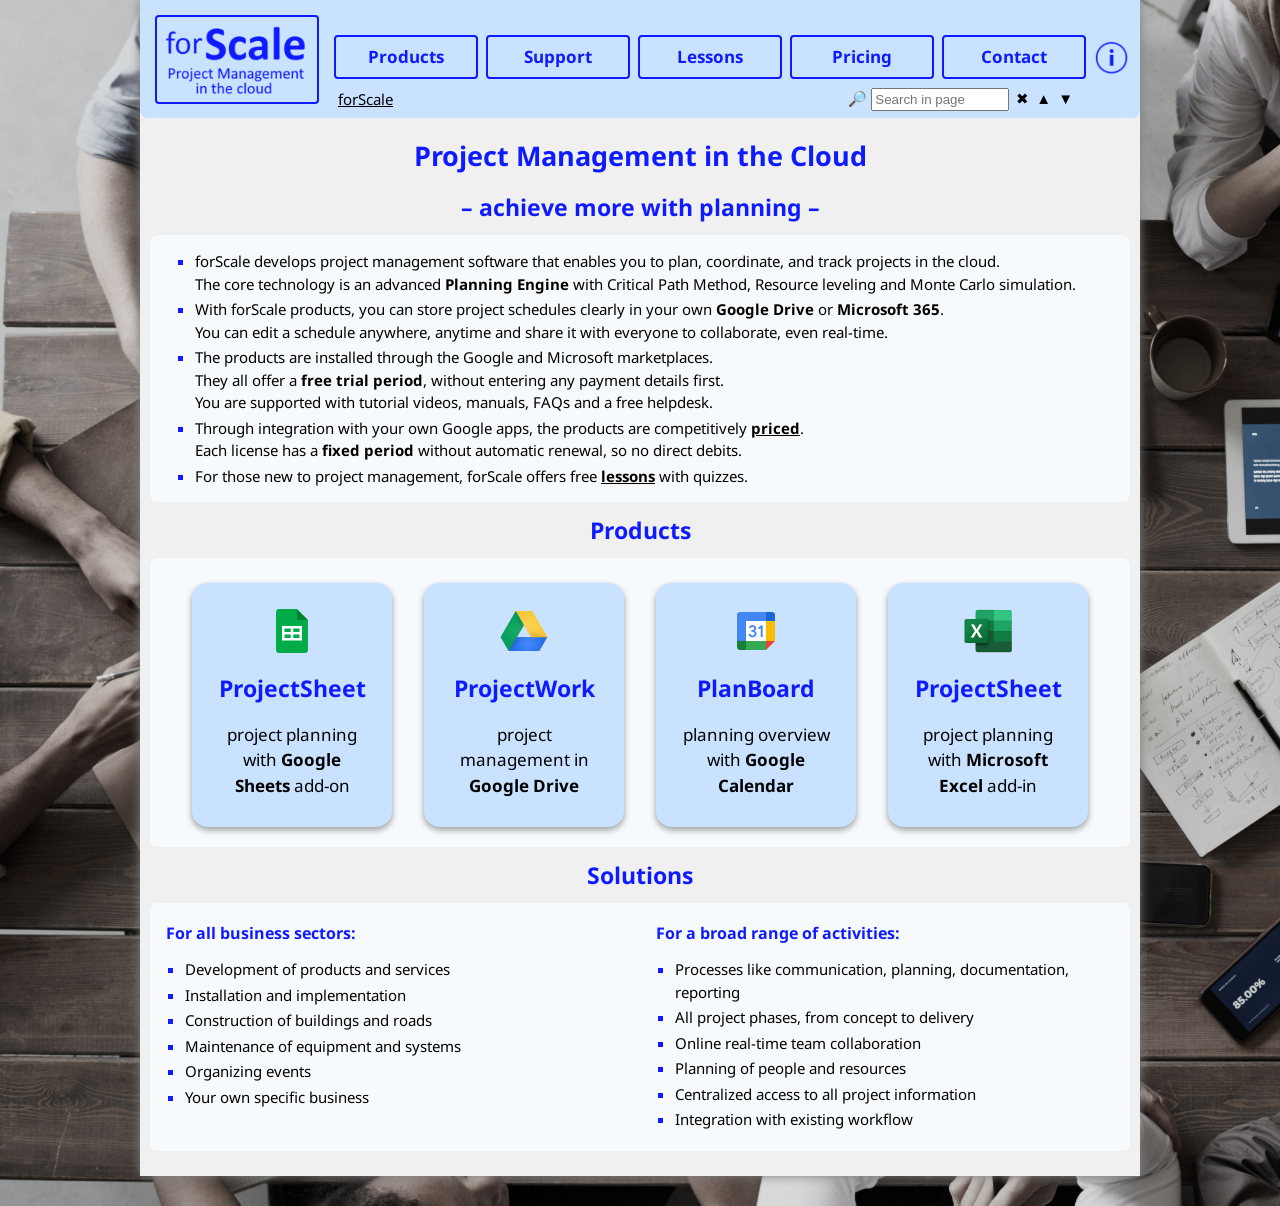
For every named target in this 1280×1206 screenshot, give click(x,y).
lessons (628, 476)
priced (775, 428)
